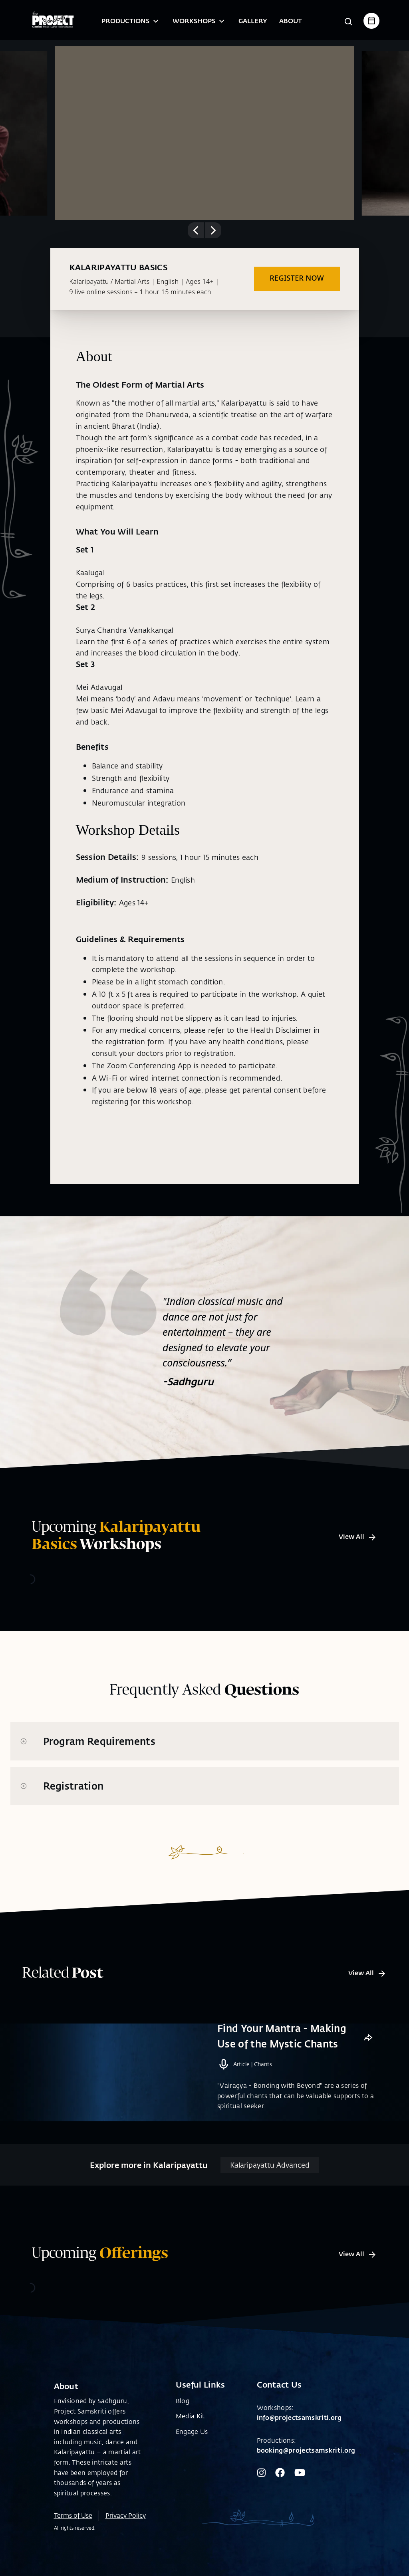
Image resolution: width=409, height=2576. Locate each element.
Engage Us (192, 2444)
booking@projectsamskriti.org (306, 2463)
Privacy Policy (125, 2528)
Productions (131, 20)
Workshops (199, 20)
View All (358, 1536)
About (290, 20)
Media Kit (190, 2429)
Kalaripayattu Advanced (270, 2177)
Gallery (252, 20)
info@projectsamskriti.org (299, 2430)
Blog (182, 2414)
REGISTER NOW (297, 278)
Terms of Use (73, 2528)
